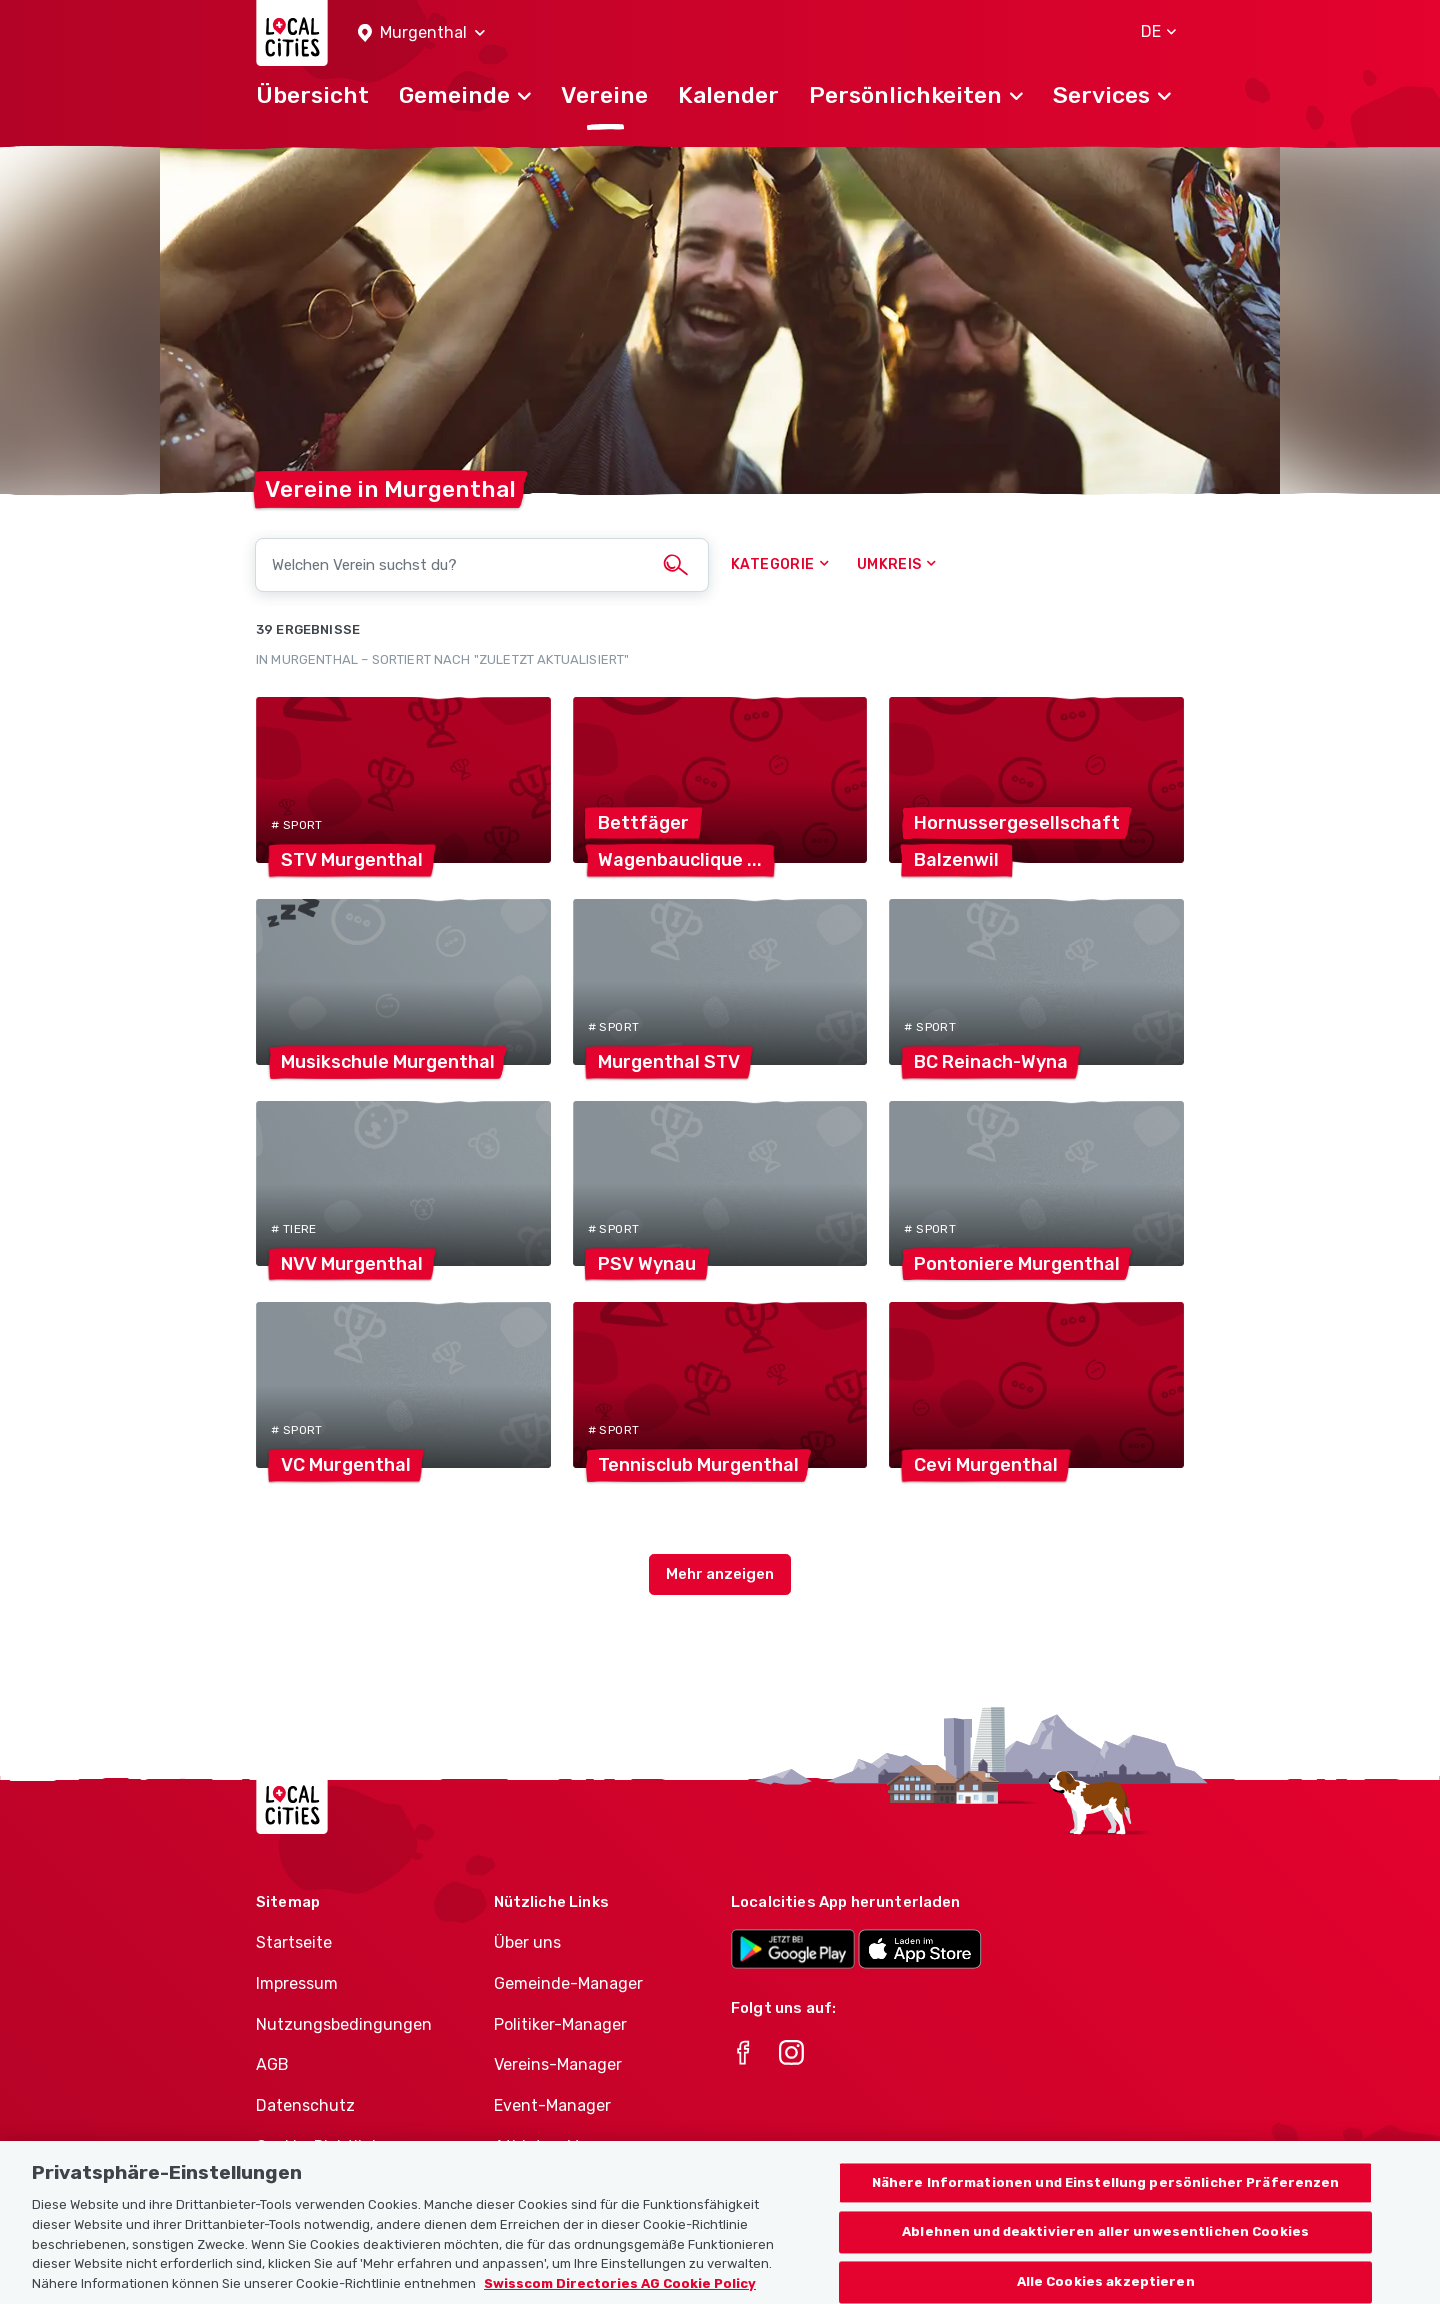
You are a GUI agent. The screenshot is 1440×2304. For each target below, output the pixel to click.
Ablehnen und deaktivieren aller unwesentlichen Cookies (1105, 2249)
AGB (272, 2064)
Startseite (294, 1942)
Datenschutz (305, 2105)
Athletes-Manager (563, 2146)
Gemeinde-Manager (568, 1983)
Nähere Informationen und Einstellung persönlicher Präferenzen (1106, 2199)
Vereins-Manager (558, 2064)
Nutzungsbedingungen (344, 2024)
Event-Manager (552, 2105)
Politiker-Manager (560, 2024)
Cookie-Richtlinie (320, 2146)
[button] (421, 33)
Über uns (527, 1942)
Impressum (297, 1983)
